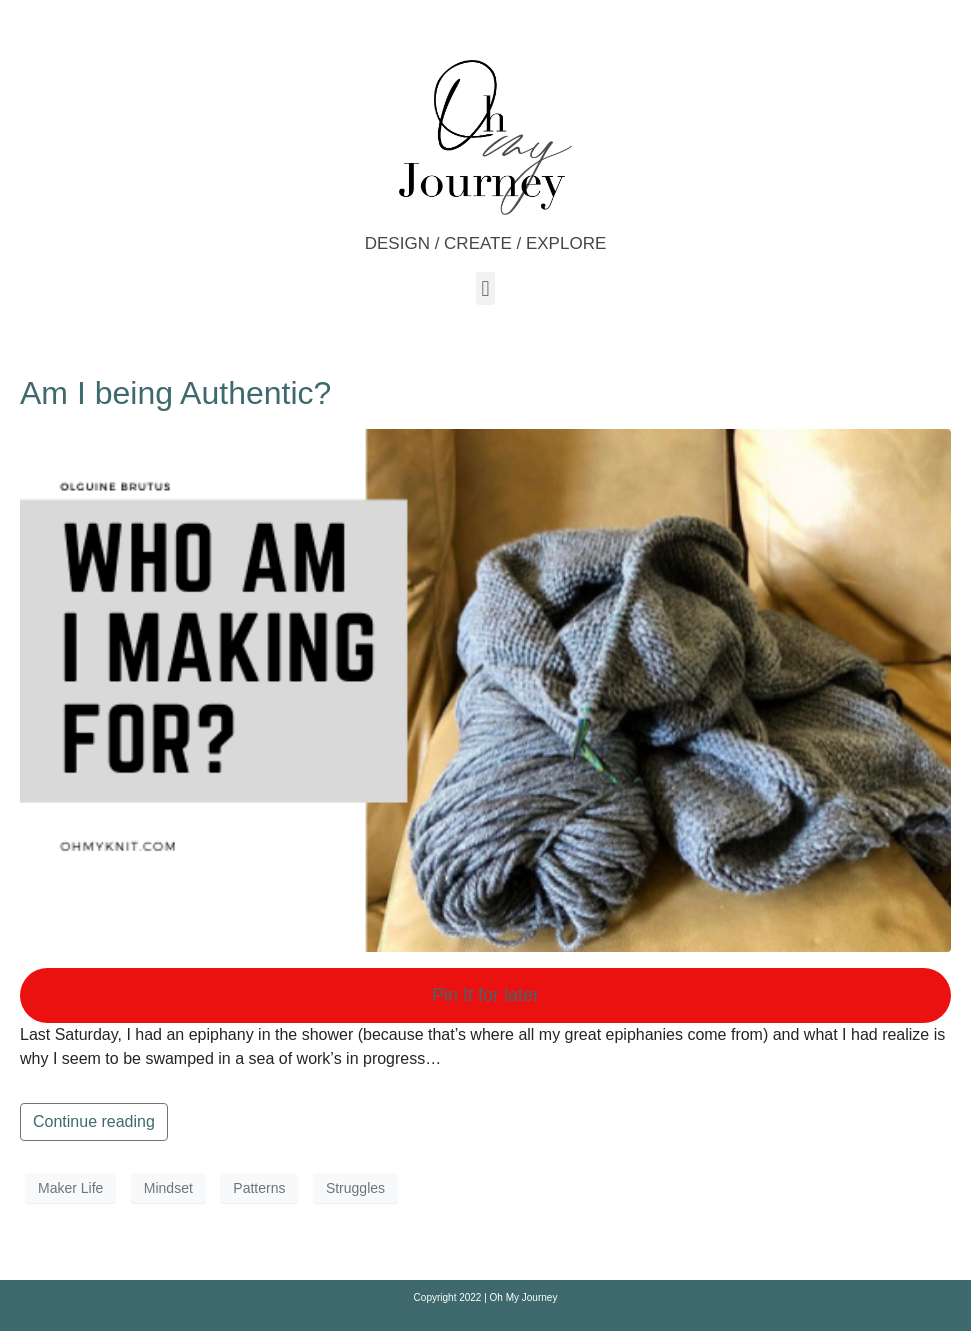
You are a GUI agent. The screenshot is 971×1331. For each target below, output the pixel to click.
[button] (485, 288)
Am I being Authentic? (175, 393)
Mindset (168, 1188)
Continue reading (94, 1121)
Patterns (259, 1188)
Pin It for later (485, 995)
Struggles (355, 1188)
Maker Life (70, 1188)
